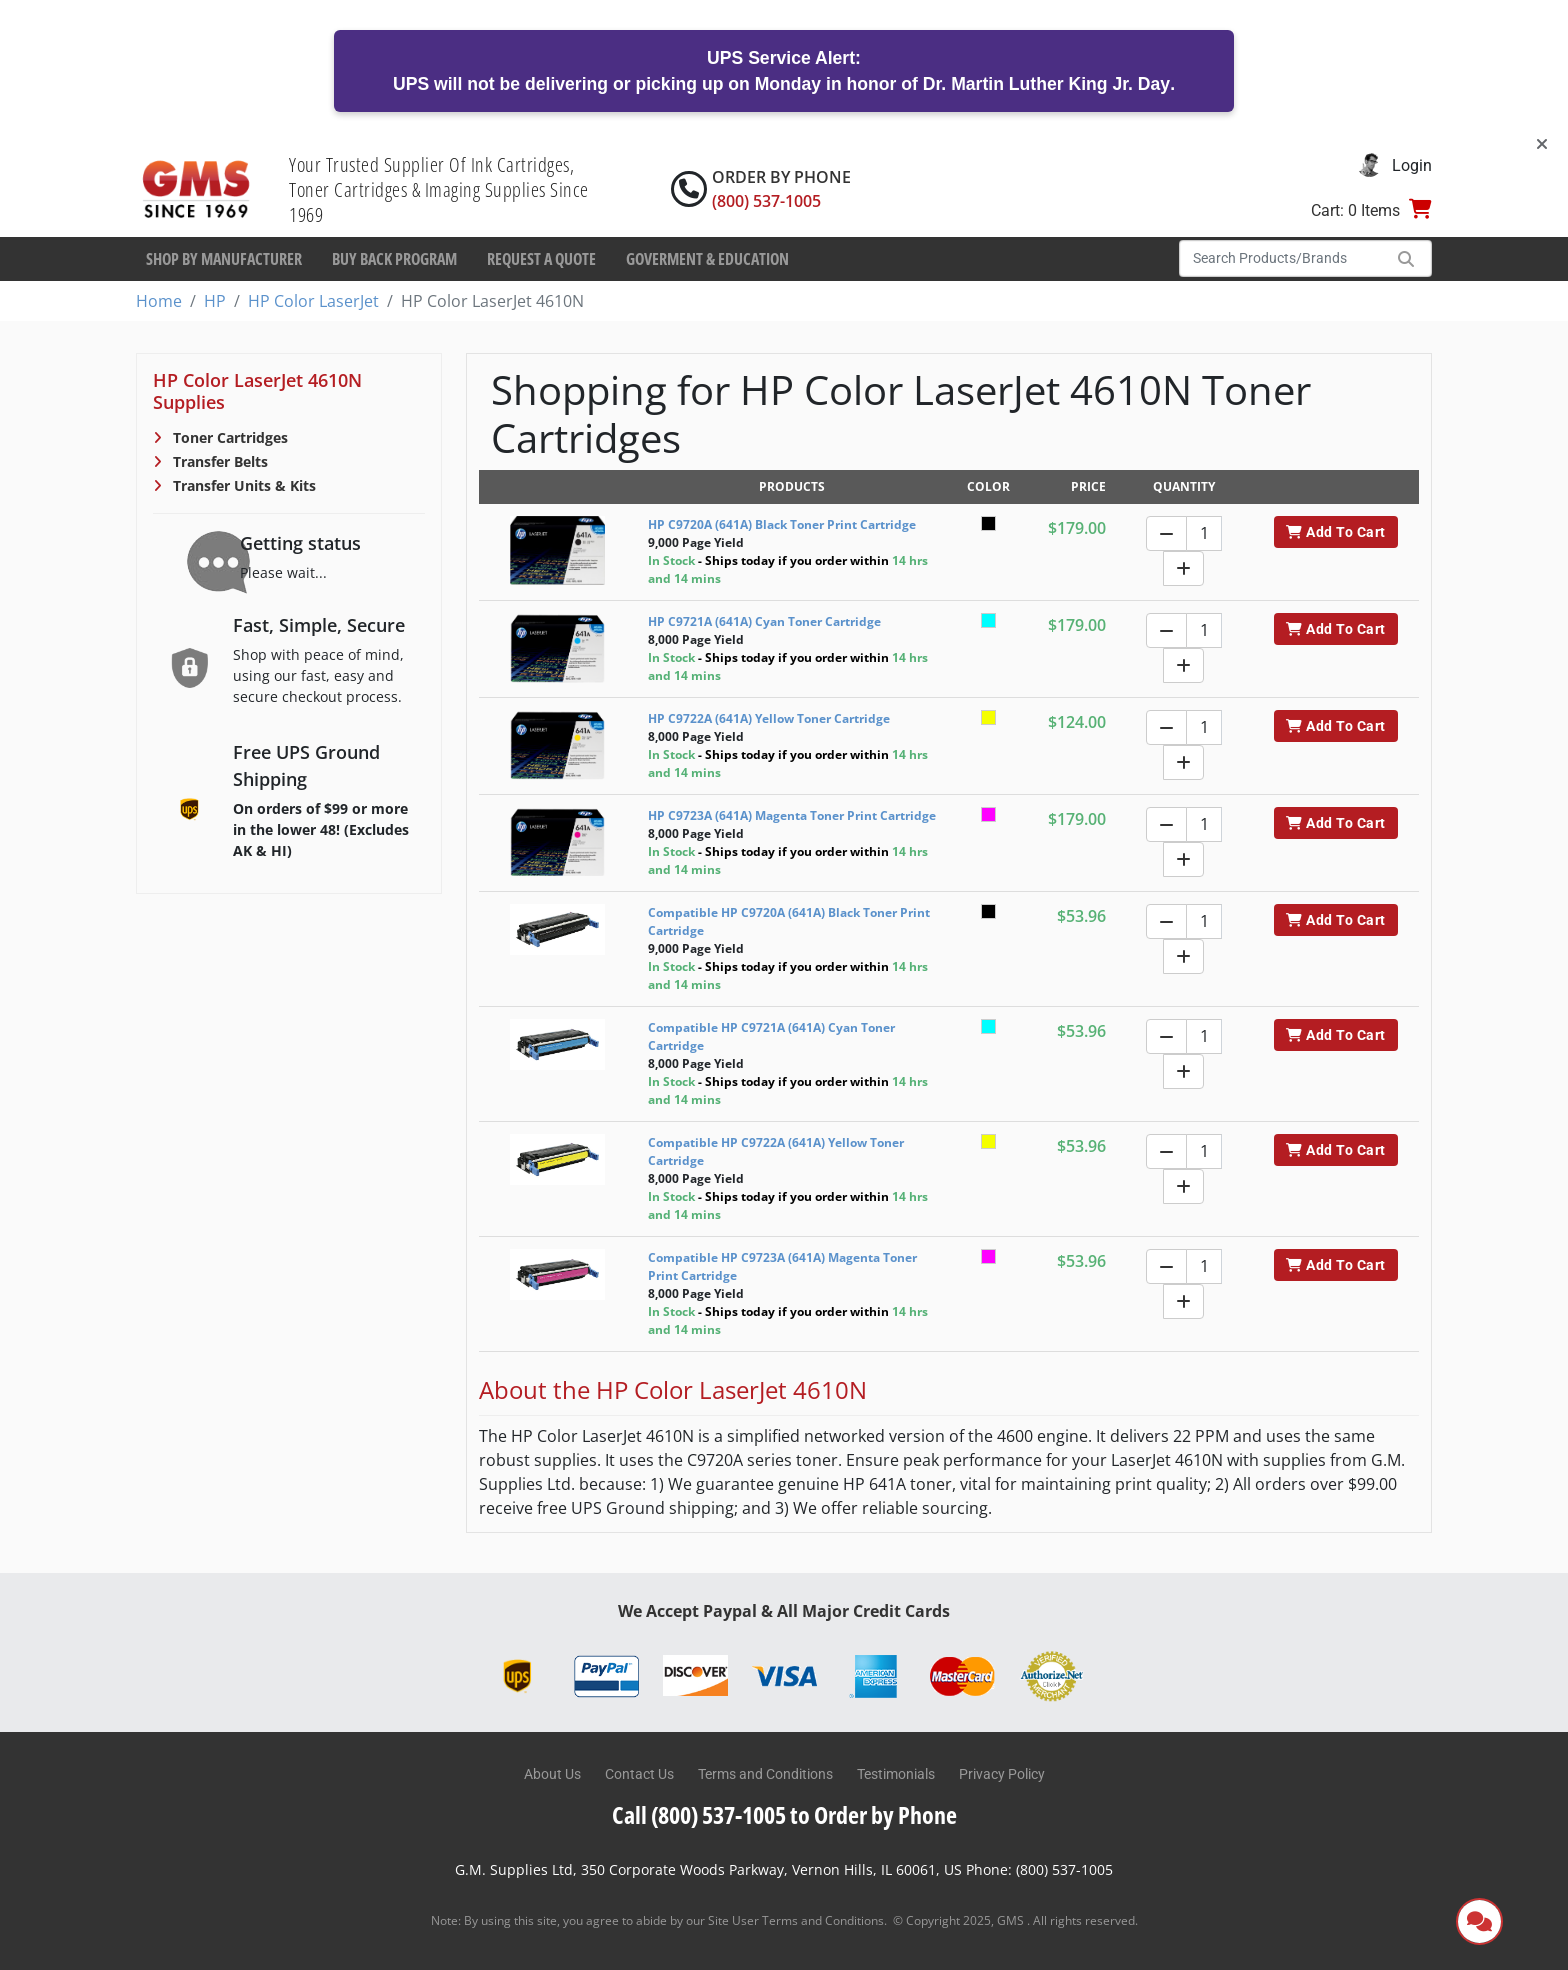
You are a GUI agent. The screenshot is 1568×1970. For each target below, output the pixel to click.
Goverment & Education (707, 259)
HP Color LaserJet (313, 301)
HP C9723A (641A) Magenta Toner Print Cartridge (792, 815)
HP (215, 301)
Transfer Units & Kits (242, 485)
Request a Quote (541, 259)
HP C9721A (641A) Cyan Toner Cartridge (764, 621)
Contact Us (639, 1774)
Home (159, 301)
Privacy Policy (1002, 1774)
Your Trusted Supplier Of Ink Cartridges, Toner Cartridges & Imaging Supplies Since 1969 (439, 189)
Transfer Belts (218, 461)
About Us (552, 1774)
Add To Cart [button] (1335, 532)
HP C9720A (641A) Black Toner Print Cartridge (782, 524)
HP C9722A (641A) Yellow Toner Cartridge (769, 718)
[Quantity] (1204, 533)
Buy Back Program (394, 259)
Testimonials (896, 1774)
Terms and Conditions (765, 1774)
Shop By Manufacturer (224, 259)
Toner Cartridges (228, 437)
